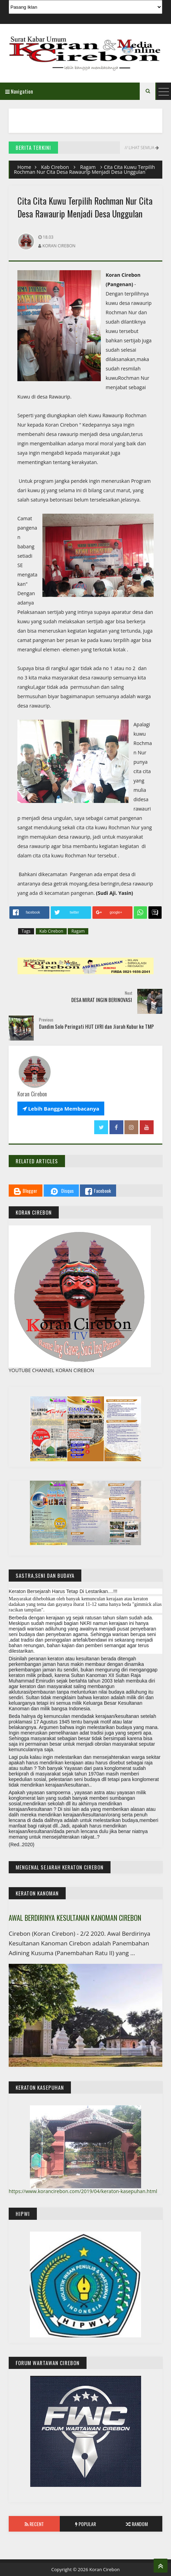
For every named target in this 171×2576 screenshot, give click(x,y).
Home (24, 167)
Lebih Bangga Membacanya (61, 1108)
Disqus (61, 1191)
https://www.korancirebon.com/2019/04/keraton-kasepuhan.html (83, 2191)
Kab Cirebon (55, 167)
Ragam (88, 167)
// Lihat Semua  (141, 148)
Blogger (25, 1191)
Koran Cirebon (104, 2569)
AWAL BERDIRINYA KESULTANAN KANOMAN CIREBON (75, 1917)
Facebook (98, 1191)
